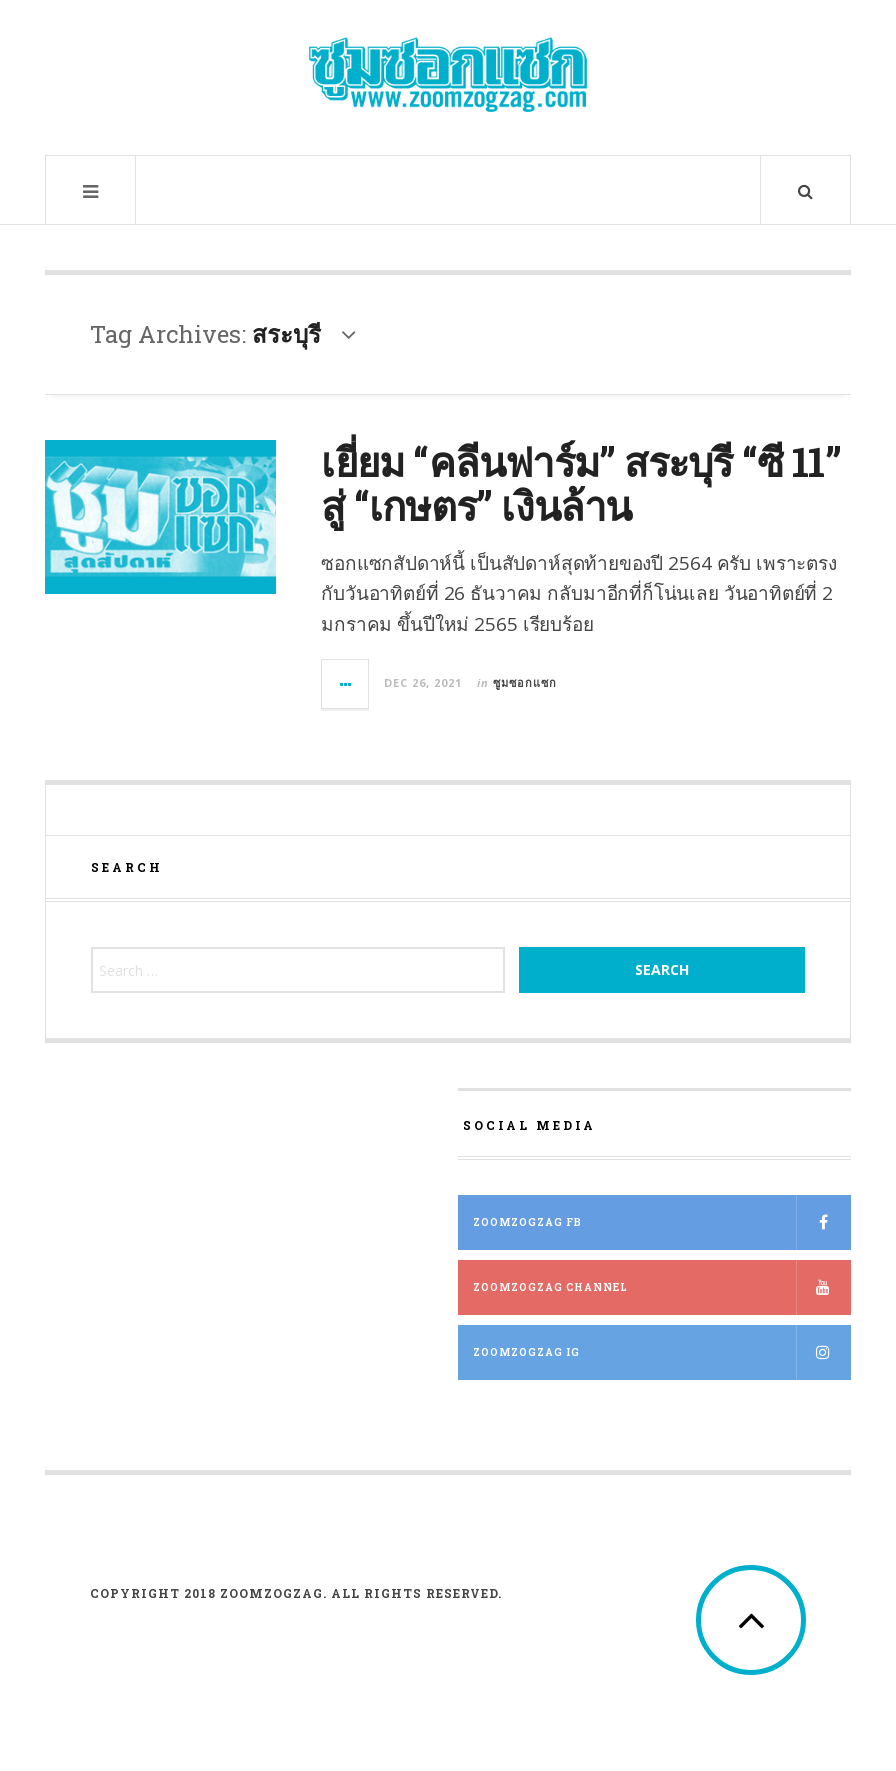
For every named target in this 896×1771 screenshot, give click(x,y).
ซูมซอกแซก (525, 682)
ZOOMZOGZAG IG (662, 1352)
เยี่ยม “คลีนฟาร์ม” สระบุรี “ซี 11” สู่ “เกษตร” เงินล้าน (580, 483)
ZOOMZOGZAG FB (662, 1222)
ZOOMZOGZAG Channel (662, 1287)
